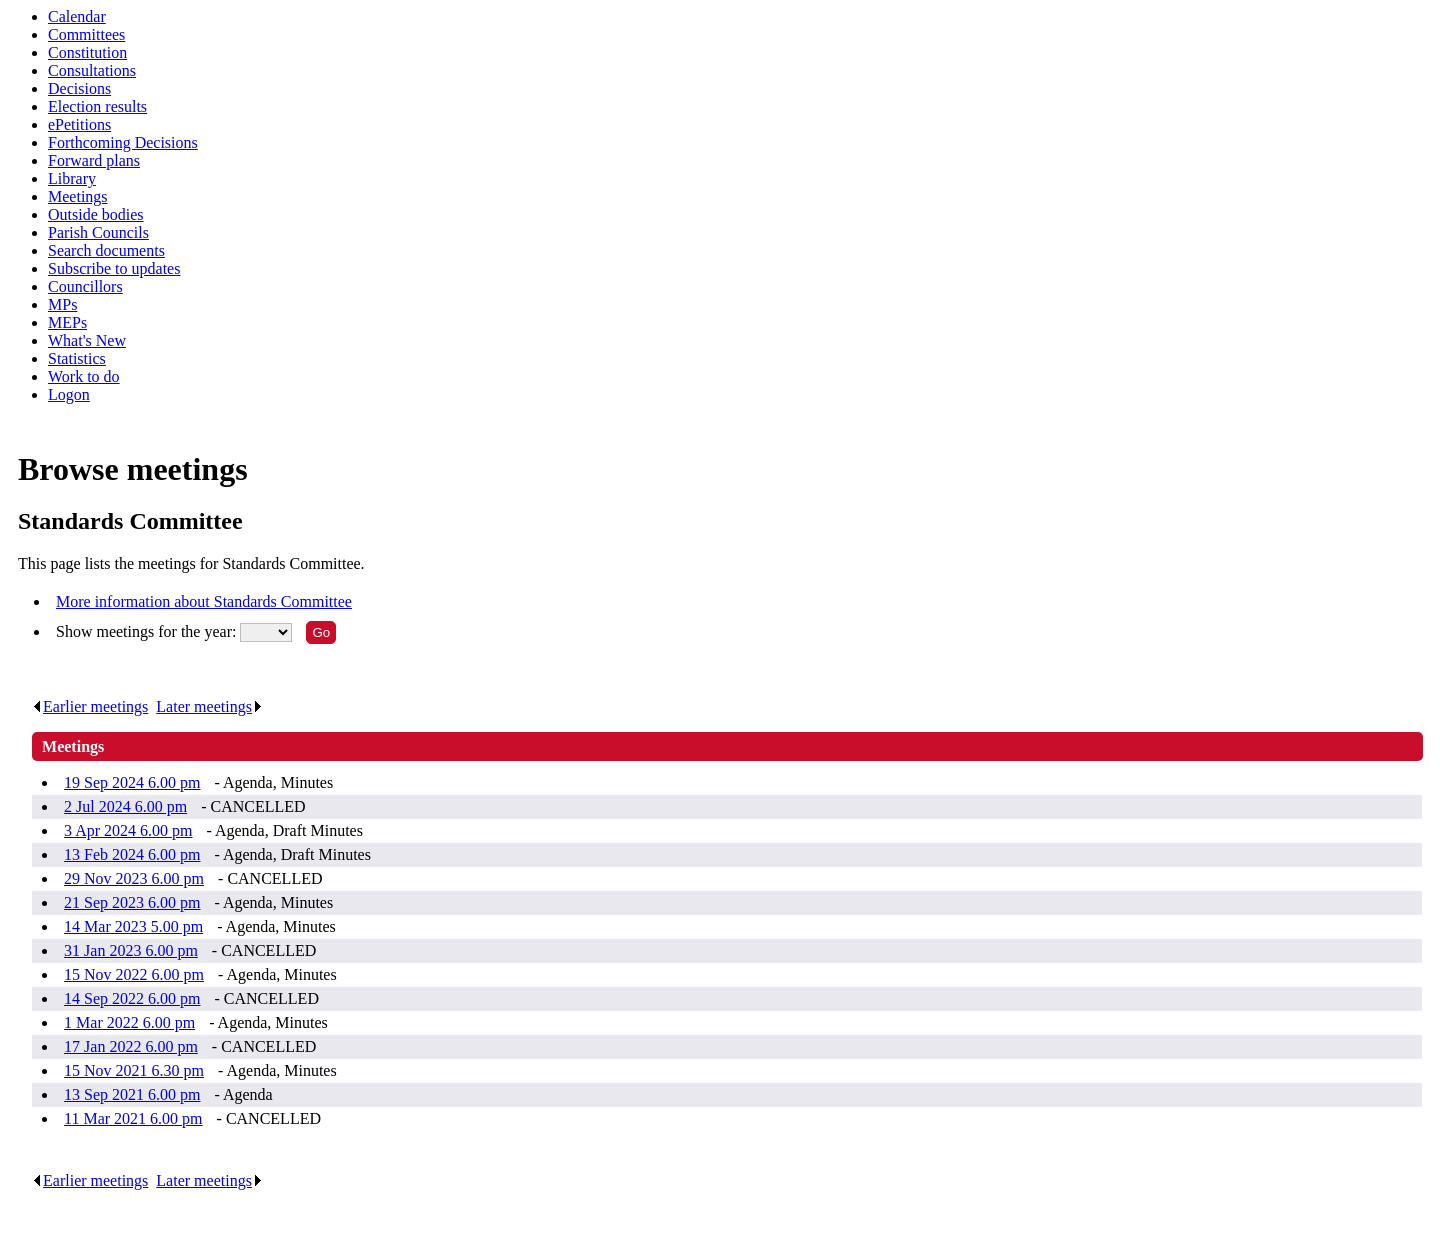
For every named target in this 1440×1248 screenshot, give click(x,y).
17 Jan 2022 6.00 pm (131, 1046)
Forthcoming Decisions (123, 142)
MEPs (67, 322)
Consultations (92, 70)
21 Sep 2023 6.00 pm (132, 902)
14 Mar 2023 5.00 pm (133, 926)
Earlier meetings (90, 706)
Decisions (79, 88)
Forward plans (94, 160)
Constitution (87, 52)
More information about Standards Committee (204, 601)
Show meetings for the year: (148, 631)
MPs (62, 304)
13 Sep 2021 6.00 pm (132, 1094)
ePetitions (79, 124)
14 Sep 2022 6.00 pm (132, 998)
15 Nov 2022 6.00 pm (134, 974)
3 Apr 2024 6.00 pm (128, 830)
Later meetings (209, 706)
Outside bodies (96, 214)
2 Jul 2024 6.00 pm (125, 806)
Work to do (84, 376)
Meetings (78, 196)
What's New (87, 340)
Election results (97, 106)
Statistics (77, 358)
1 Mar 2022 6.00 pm (129, 1022)
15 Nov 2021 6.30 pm (134, 1070)
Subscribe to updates (114, 268)
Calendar (77, 16)
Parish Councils (98, 232)
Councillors (85, 286)
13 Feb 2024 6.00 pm (132, 854)
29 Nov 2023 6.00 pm (134, 878)
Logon (69, 394)
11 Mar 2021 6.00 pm (133, 1118)
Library (72, 178)
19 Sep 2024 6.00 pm (132, 782)
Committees (86, 34)
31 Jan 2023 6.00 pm (131, 950)
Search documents (106, 250)
